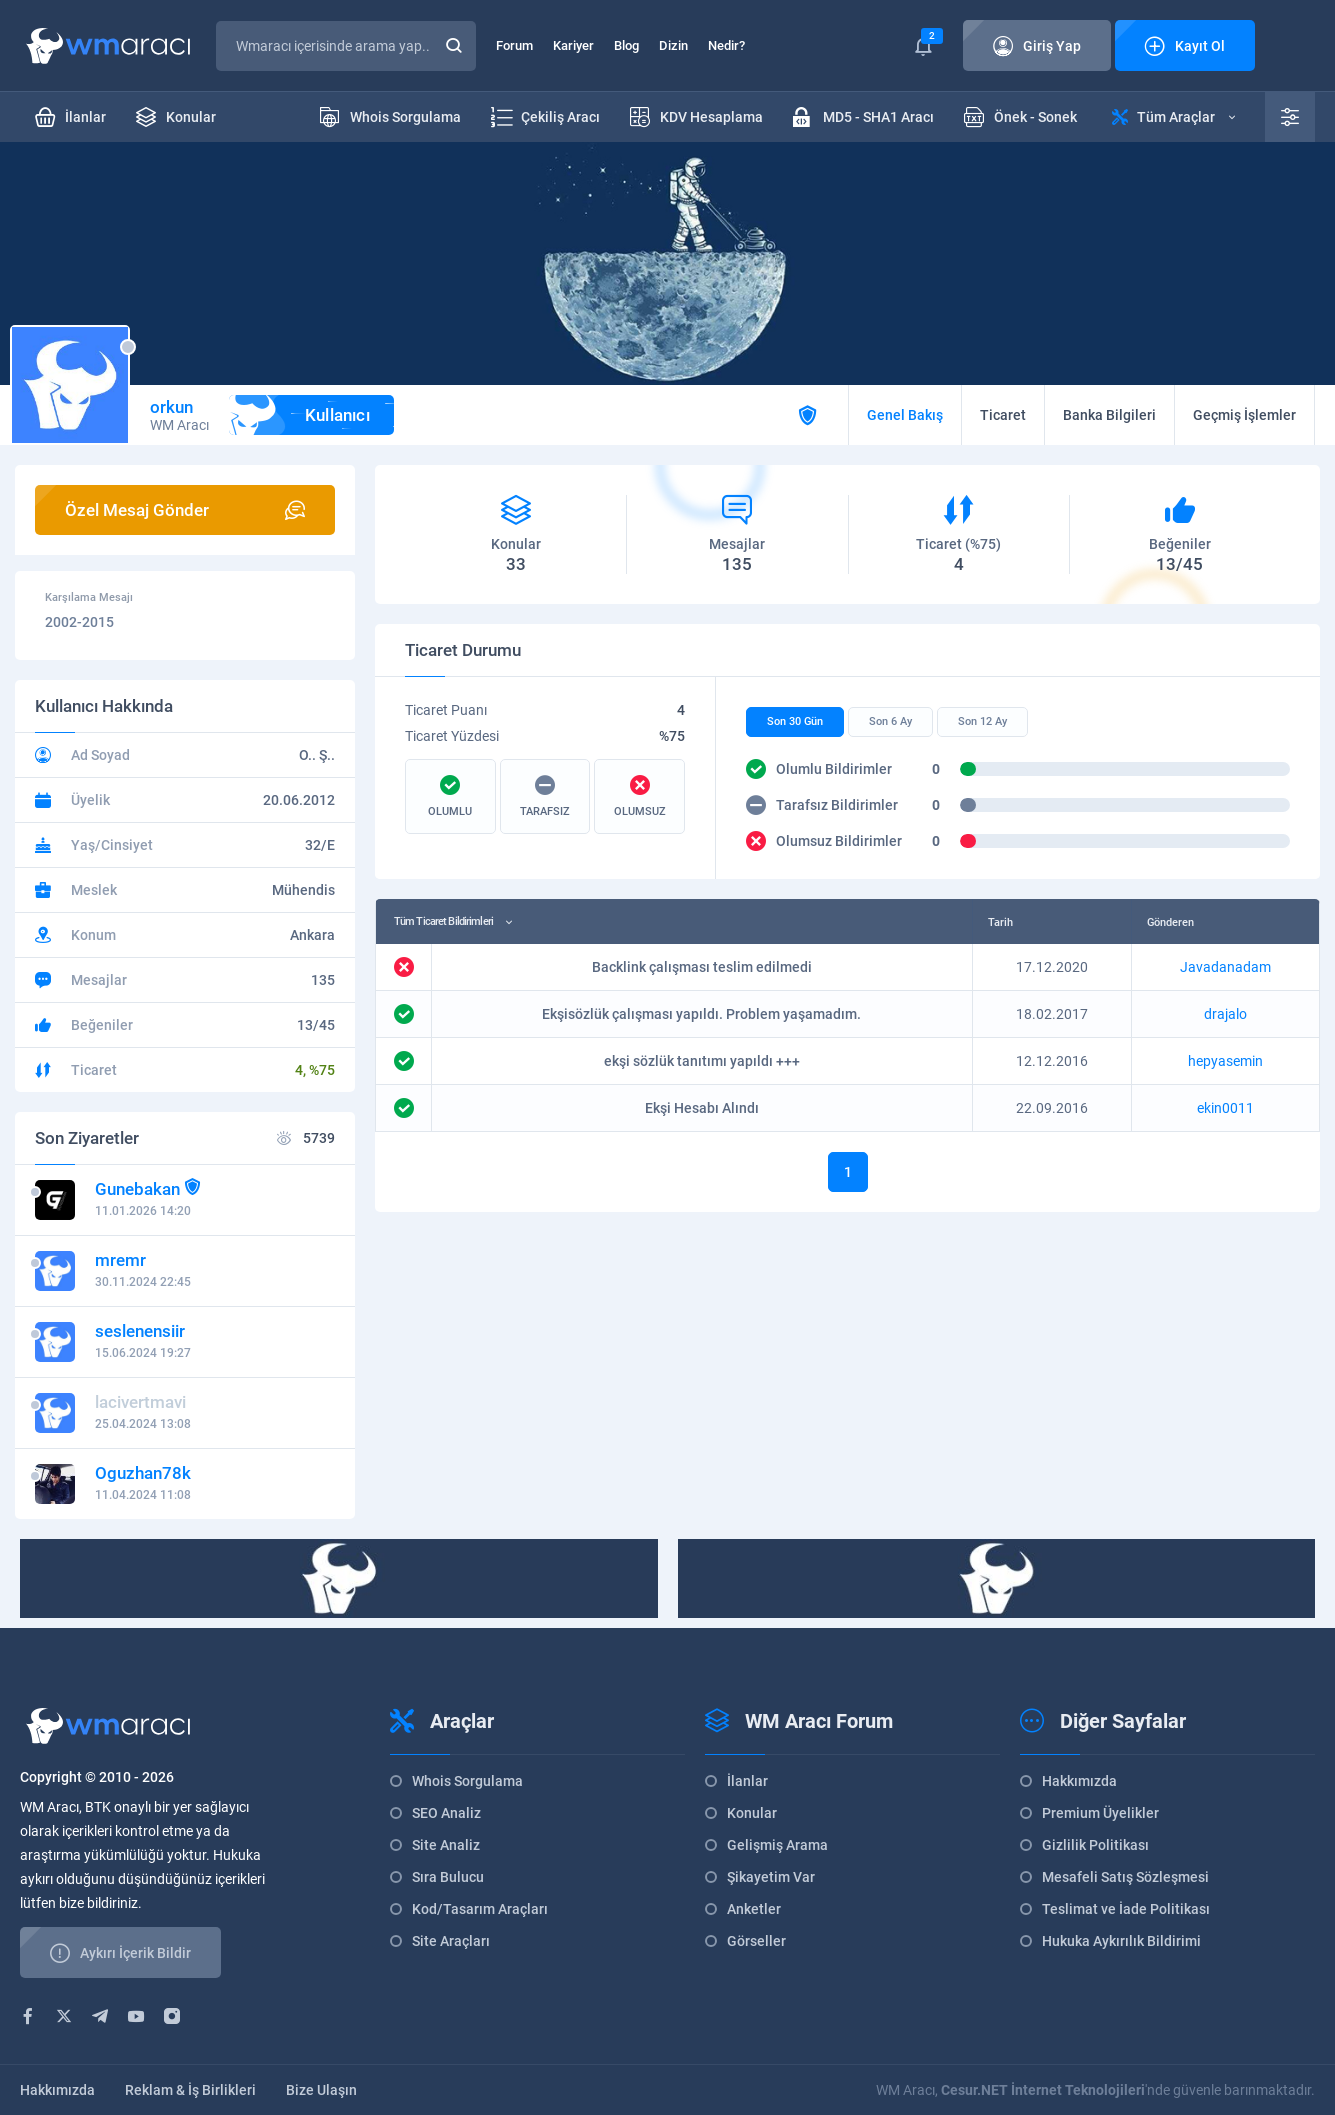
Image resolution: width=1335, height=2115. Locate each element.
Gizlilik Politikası (1095, 1845)
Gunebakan (137, 1189)
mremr (120, 1260)
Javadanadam (1225, 967)
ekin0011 (1225, 1108)
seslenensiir (140, 1331)
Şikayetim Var (771, 1877)
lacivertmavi (140, 1402)
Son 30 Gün (795, 721)
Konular (752, 1813)
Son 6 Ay (890, 721)
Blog (626, 45)
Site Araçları (451, 1941)
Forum (514, 45)
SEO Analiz (446, 1813)
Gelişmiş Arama (777, 1845)
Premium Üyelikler (1100, 1813)
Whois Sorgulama (467, 1781)
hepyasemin (1225, 1061)
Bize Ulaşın (321, 2090)
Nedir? (726, 45)
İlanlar (747, 1781)
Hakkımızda (1079, 1781)
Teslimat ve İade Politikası (1126, 1909)
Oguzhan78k (143, 1473)
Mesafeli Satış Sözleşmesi (1125, 1877)
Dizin (673, 45)
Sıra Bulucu (448, 1877)
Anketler (754, 1909)
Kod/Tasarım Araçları (480, 1909)
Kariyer (573, 45)
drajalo (1225, 1014)
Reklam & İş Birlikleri (190, 2090)
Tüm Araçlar (1173, 117)
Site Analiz (446, 1845)
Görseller (756, 1941)
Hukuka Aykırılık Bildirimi (1121, 1941)
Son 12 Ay (982, 721)
